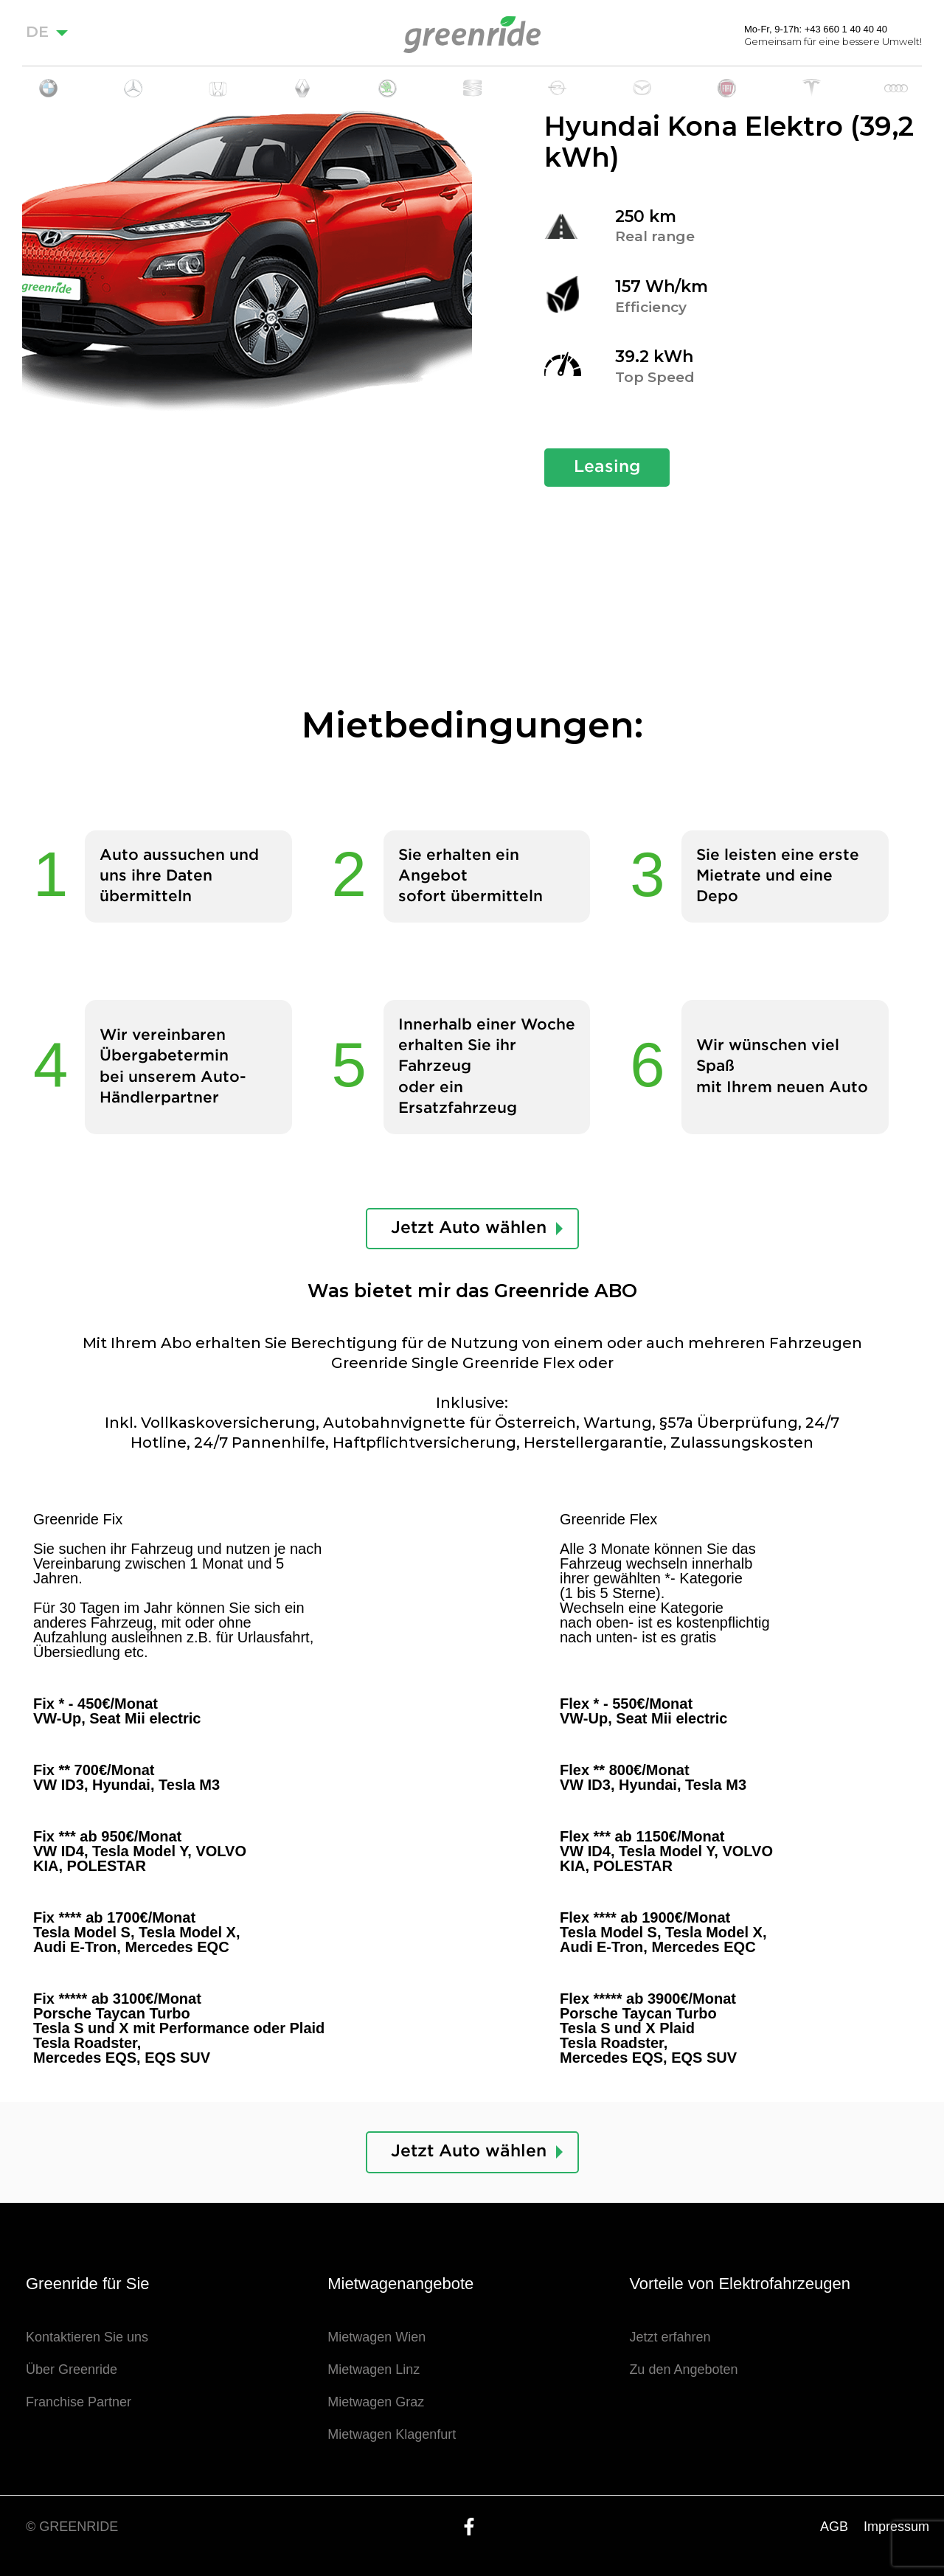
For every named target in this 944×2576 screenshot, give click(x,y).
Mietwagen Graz (375, 2402)
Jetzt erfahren (669, 2337)
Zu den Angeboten (683, 2369)
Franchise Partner (78, 2402)
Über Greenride (71, 2369)
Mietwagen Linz (373, 2369)
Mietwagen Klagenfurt (391, 2434)
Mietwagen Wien (376, 2337)
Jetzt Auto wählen (468, 1228)
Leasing (607, 467)
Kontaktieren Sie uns (87, 2337)
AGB (834, 2526)
